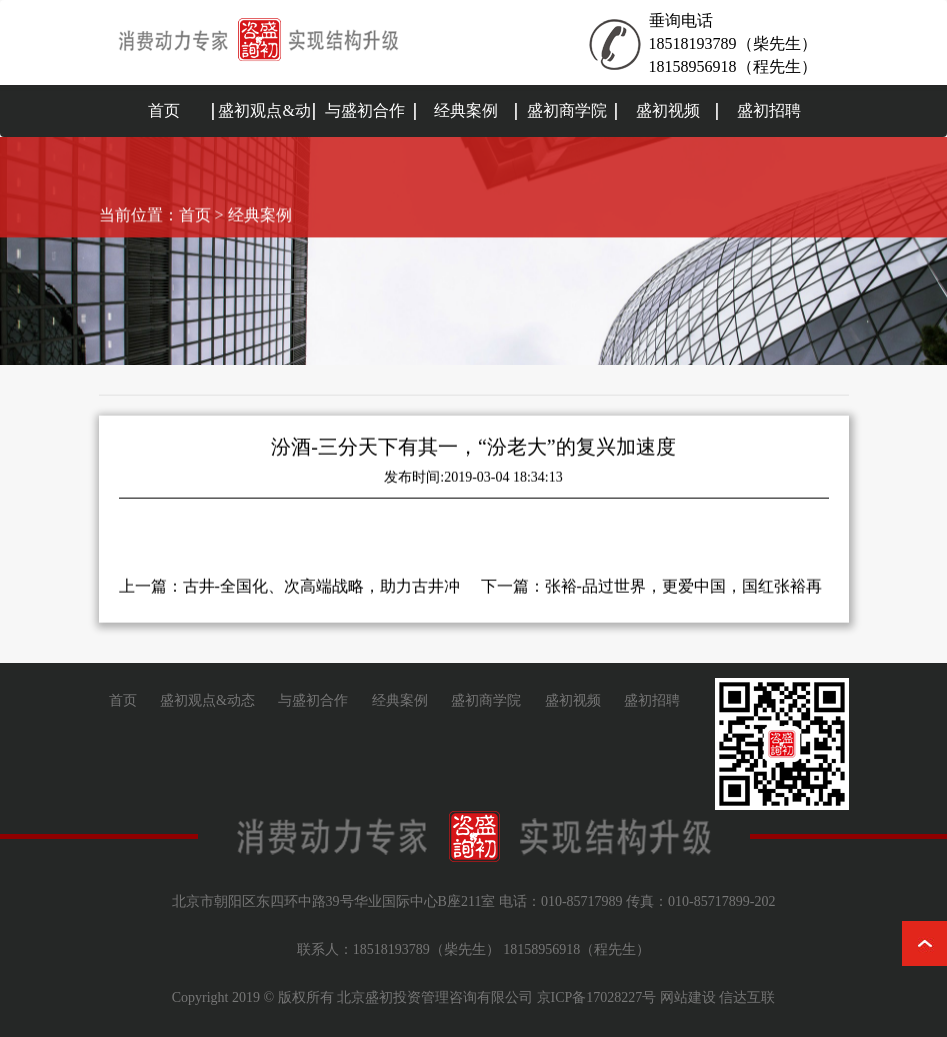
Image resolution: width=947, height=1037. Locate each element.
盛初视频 (668, 110)
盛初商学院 (567, 110)
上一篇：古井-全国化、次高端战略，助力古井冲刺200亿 (289, 589)
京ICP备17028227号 (597, 997)
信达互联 (747, 997)
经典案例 (466, 110)
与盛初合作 (365, 110)
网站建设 (688, 997)
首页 (164, 110)
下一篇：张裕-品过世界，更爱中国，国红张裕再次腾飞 (651, 589)
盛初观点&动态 (264, 136)
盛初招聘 (769, 110)
